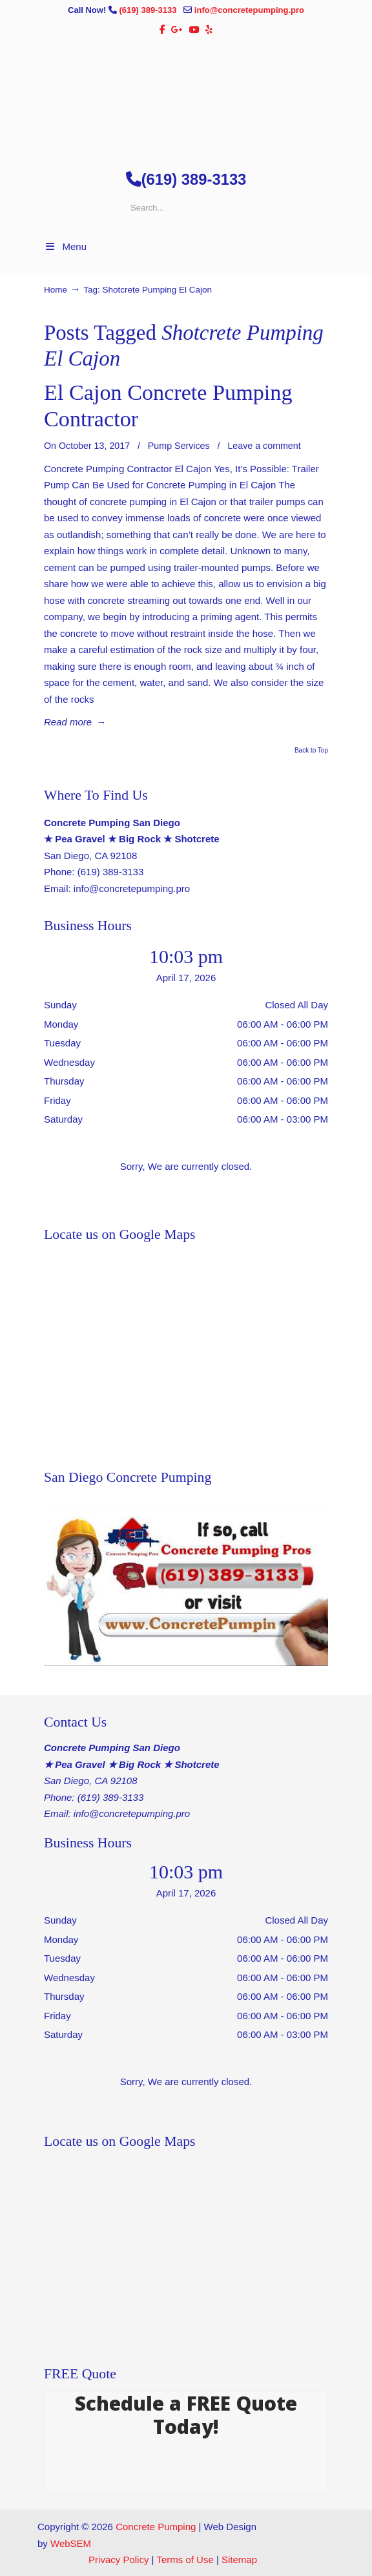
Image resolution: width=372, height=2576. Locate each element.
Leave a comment (263, 446)
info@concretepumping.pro (249, 10)
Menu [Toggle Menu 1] (65, 246)
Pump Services (179, 446)
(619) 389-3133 (149, 10)
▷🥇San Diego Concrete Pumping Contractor (186, 97)
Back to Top (311, 750)
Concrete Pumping (156, 2526)
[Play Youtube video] (186, 1586)
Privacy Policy (118, 2559)
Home (55, 290)
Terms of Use (184, 2559)
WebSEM (70, 2543)
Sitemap (239, 2559)
